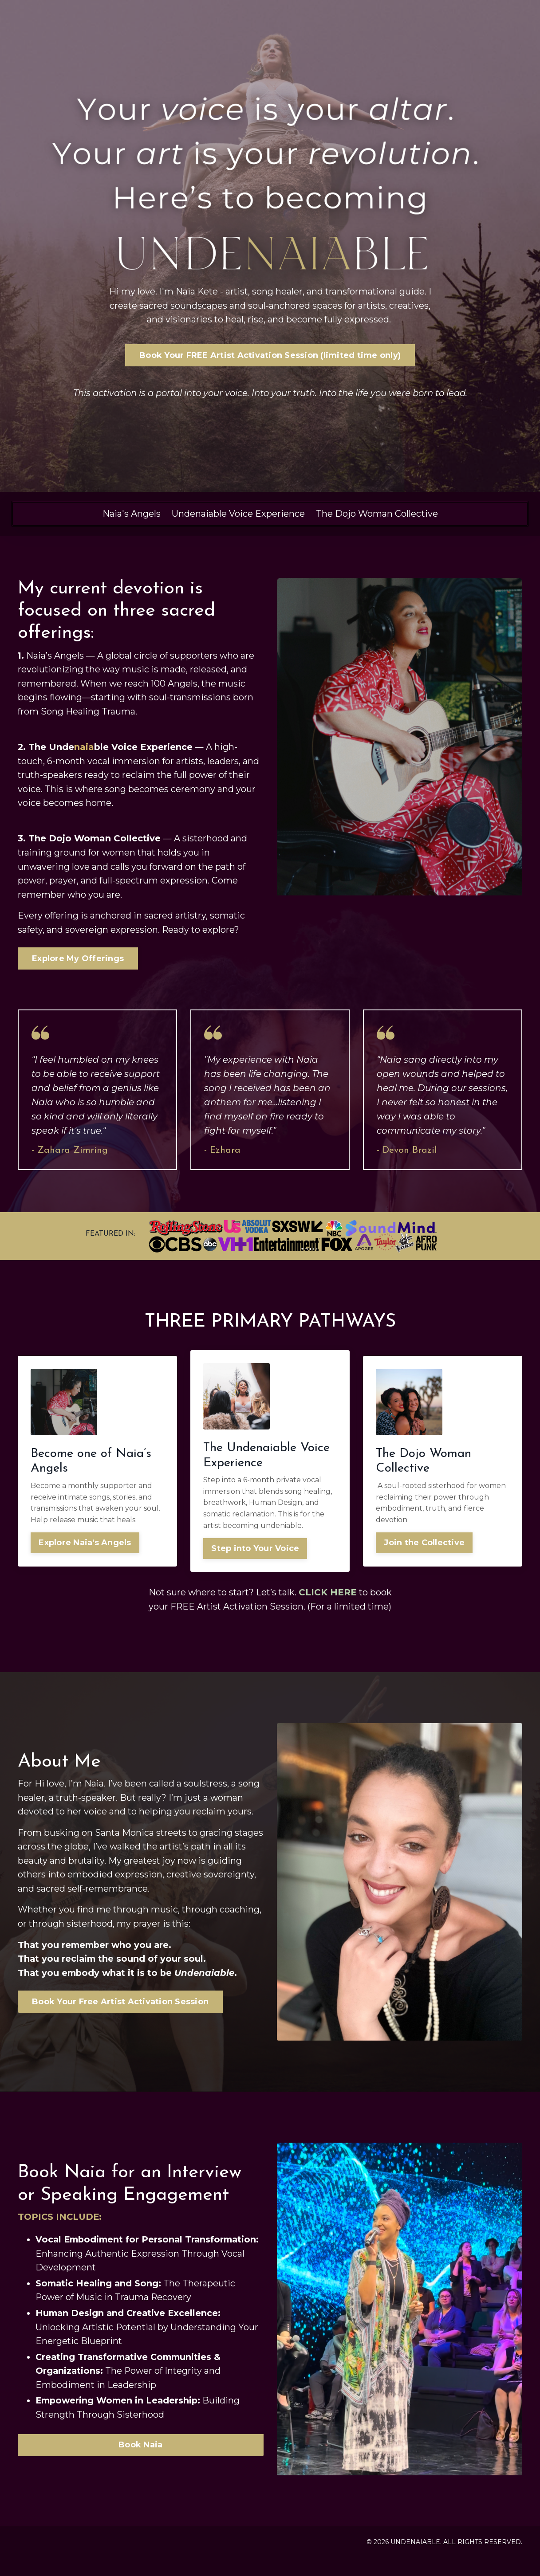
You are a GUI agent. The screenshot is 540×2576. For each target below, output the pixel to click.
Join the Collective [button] (424, 1547)
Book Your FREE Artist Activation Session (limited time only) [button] (270, 356)
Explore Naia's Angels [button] (85, 1547)
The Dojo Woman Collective (377, 514)
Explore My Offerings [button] (78, 962)
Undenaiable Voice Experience (238, 514)
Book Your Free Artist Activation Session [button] (120, 2021)
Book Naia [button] (140, 2465)
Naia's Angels (131, 514)
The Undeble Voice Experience (111, 749)
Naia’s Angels (55, 657)
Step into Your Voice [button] (256, 1553)
